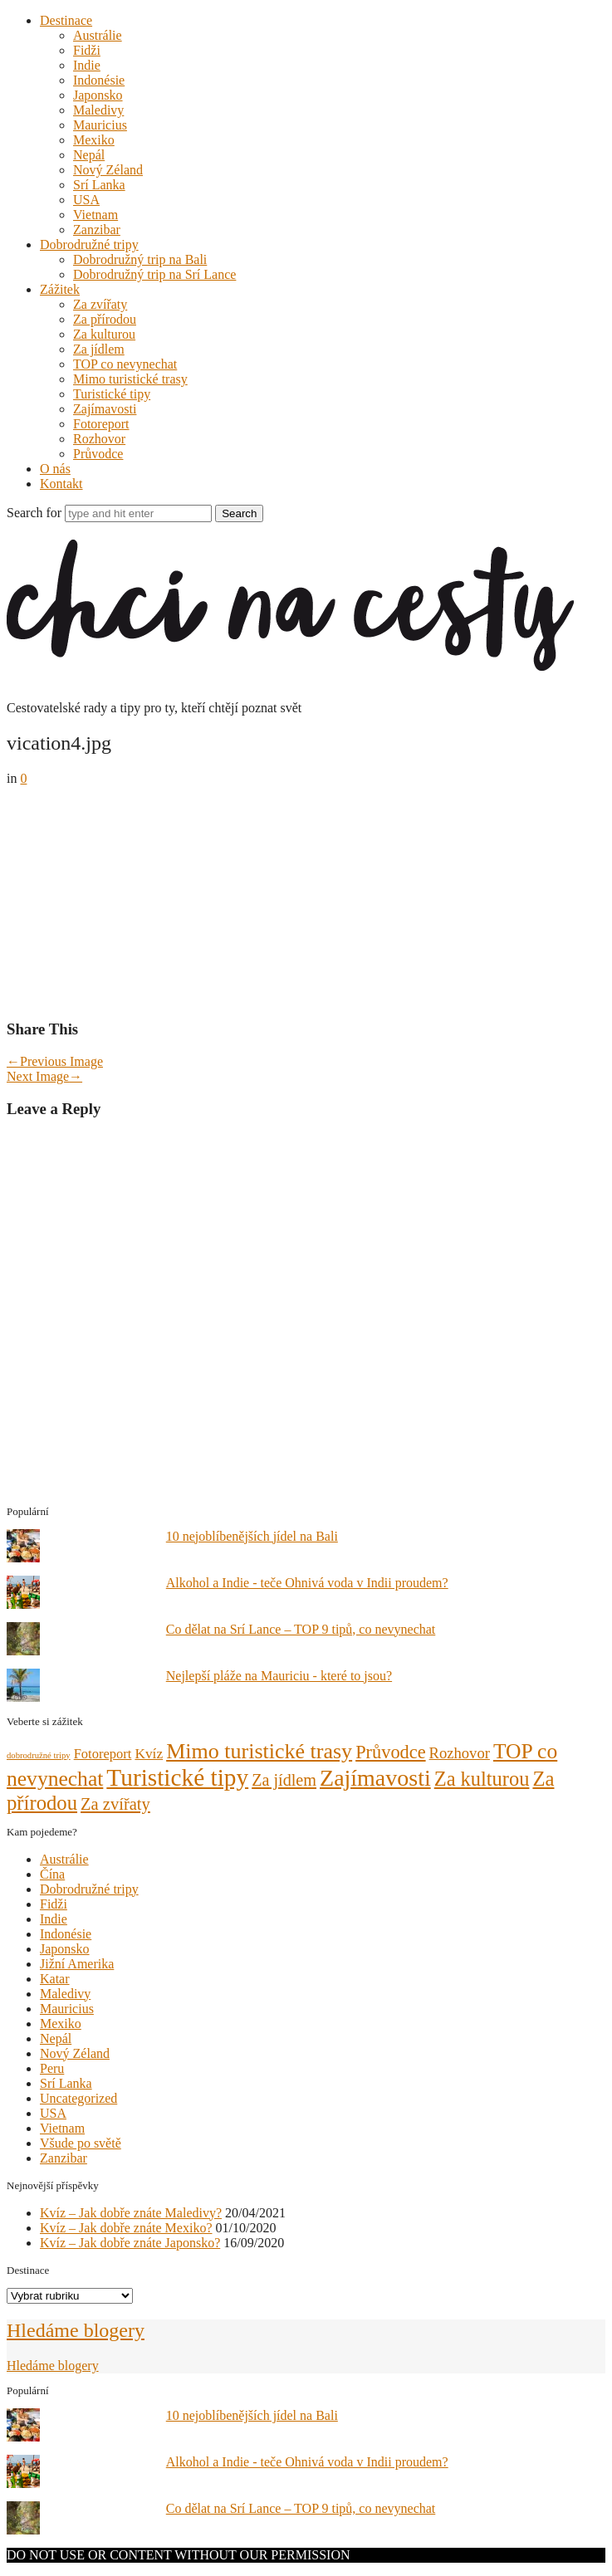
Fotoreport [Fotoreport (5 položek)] (103, 1754)
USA (86, 200)
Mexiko (94, 140)
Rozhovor (99, 439)
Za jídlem (99, 349)
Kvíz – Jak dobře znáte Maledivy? (131, 2213)
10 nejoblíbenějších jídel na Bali (252, 1536)
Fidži (86, 50)
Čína (52, 1874)
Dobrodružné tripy (89, 244)
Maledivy (98, 110)
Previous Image (55, 1061)
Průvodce (98, 454)
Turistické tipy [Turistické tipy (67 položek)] (177, 1777)
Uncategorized (78, 2098)
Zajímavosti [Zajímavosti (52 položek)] (375, 1778)
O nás (55, 469)
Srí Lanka (99, 185)
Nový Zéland (108, 170)
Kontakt (61, 484)
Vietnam (95, 215)
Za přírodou (104, 319)
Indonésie (99, 80)
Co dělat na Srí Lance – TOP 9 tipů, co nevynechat (301, 1629)
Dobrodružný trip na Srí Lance (154, 274)
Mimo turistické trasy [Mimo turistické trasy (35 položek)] (259, 1751)
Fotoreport (101, 424)
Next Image (44, 1076)
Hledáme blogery (75, 2330)
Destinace (66, 20)
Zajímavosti (104, 409)
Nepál (89, 155)
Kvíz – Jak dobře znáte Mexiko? (126, 2228)
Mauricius (100, 125)
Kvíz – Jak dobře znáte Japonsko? (130, 2243)
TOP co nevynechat (125, 364)
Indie (86, 65)
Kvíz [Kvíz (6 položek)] (149, 1754)
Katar (55, 1979)
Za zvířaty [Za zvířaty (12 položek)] (115, 1804)
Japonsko (98, 95)
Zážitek (60, 289)
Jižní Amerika (77, 1964)
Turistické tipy (111, 394)
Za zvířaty (100, 304)
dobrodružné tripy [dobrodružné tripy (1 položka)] (39, 1755)
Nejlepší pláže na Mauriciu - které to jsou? (279, 1676)
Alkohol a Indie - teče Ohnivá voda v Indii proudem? (307, 1583)
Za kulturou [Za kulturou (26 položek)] (482, 1778)
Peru (52, 2068)
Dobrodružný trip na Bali (140, 259)
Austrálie (97, 35)
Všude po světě (80, 2143)
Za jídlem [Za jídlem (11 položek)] (284, 1780)
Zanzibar (96, 229)
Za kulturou (104, 334)
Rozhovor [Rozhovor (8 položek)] (459, 1753)
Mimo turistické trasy (130, 379)
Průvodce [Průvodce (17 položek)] (390, 1752)
